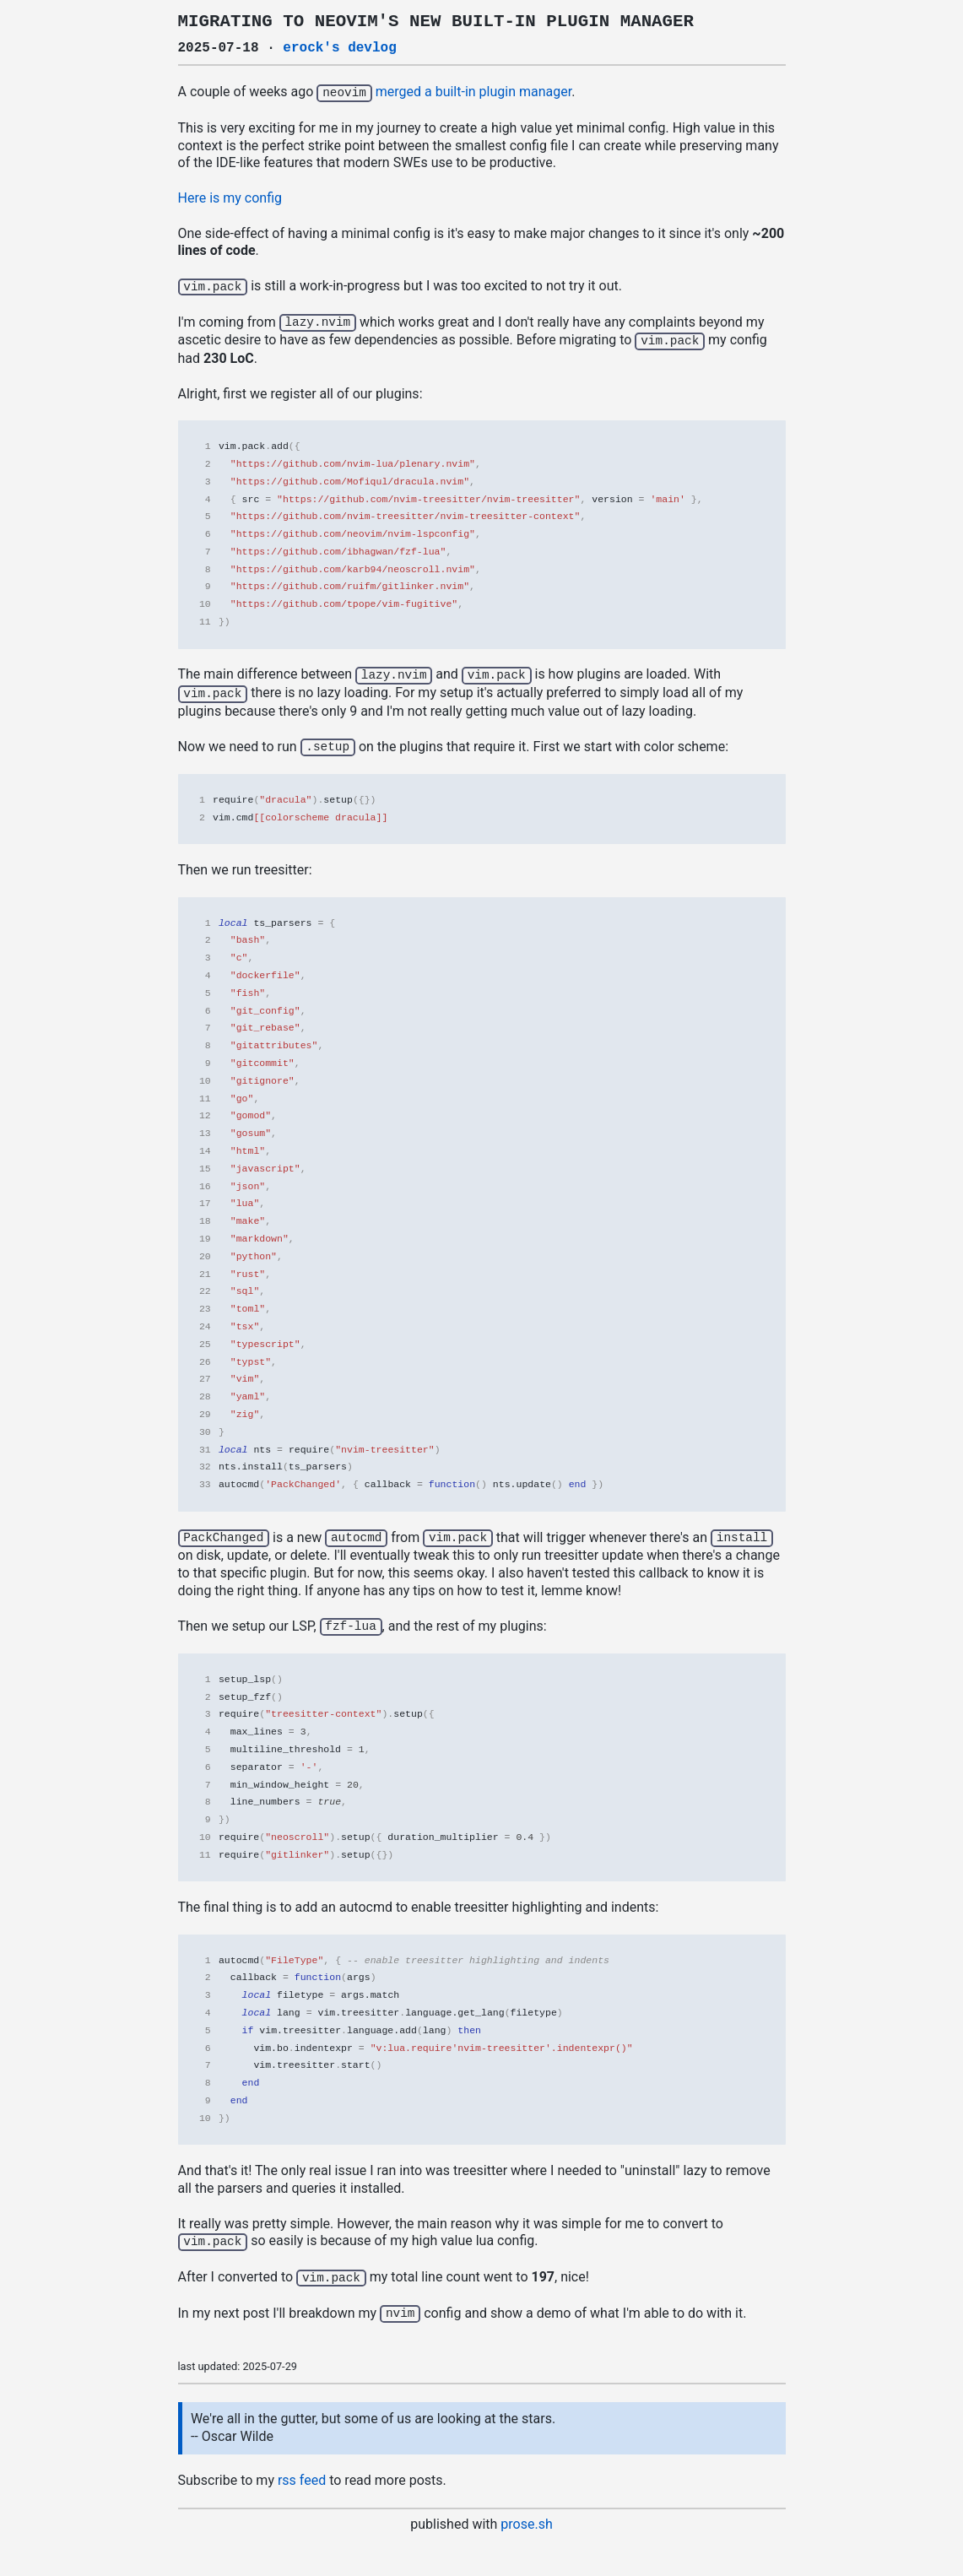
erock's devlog (339, 48)
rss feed (302, 2470)
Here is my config (230, 197)
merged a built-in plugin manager (473, 92)
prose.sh (526, 2514)
